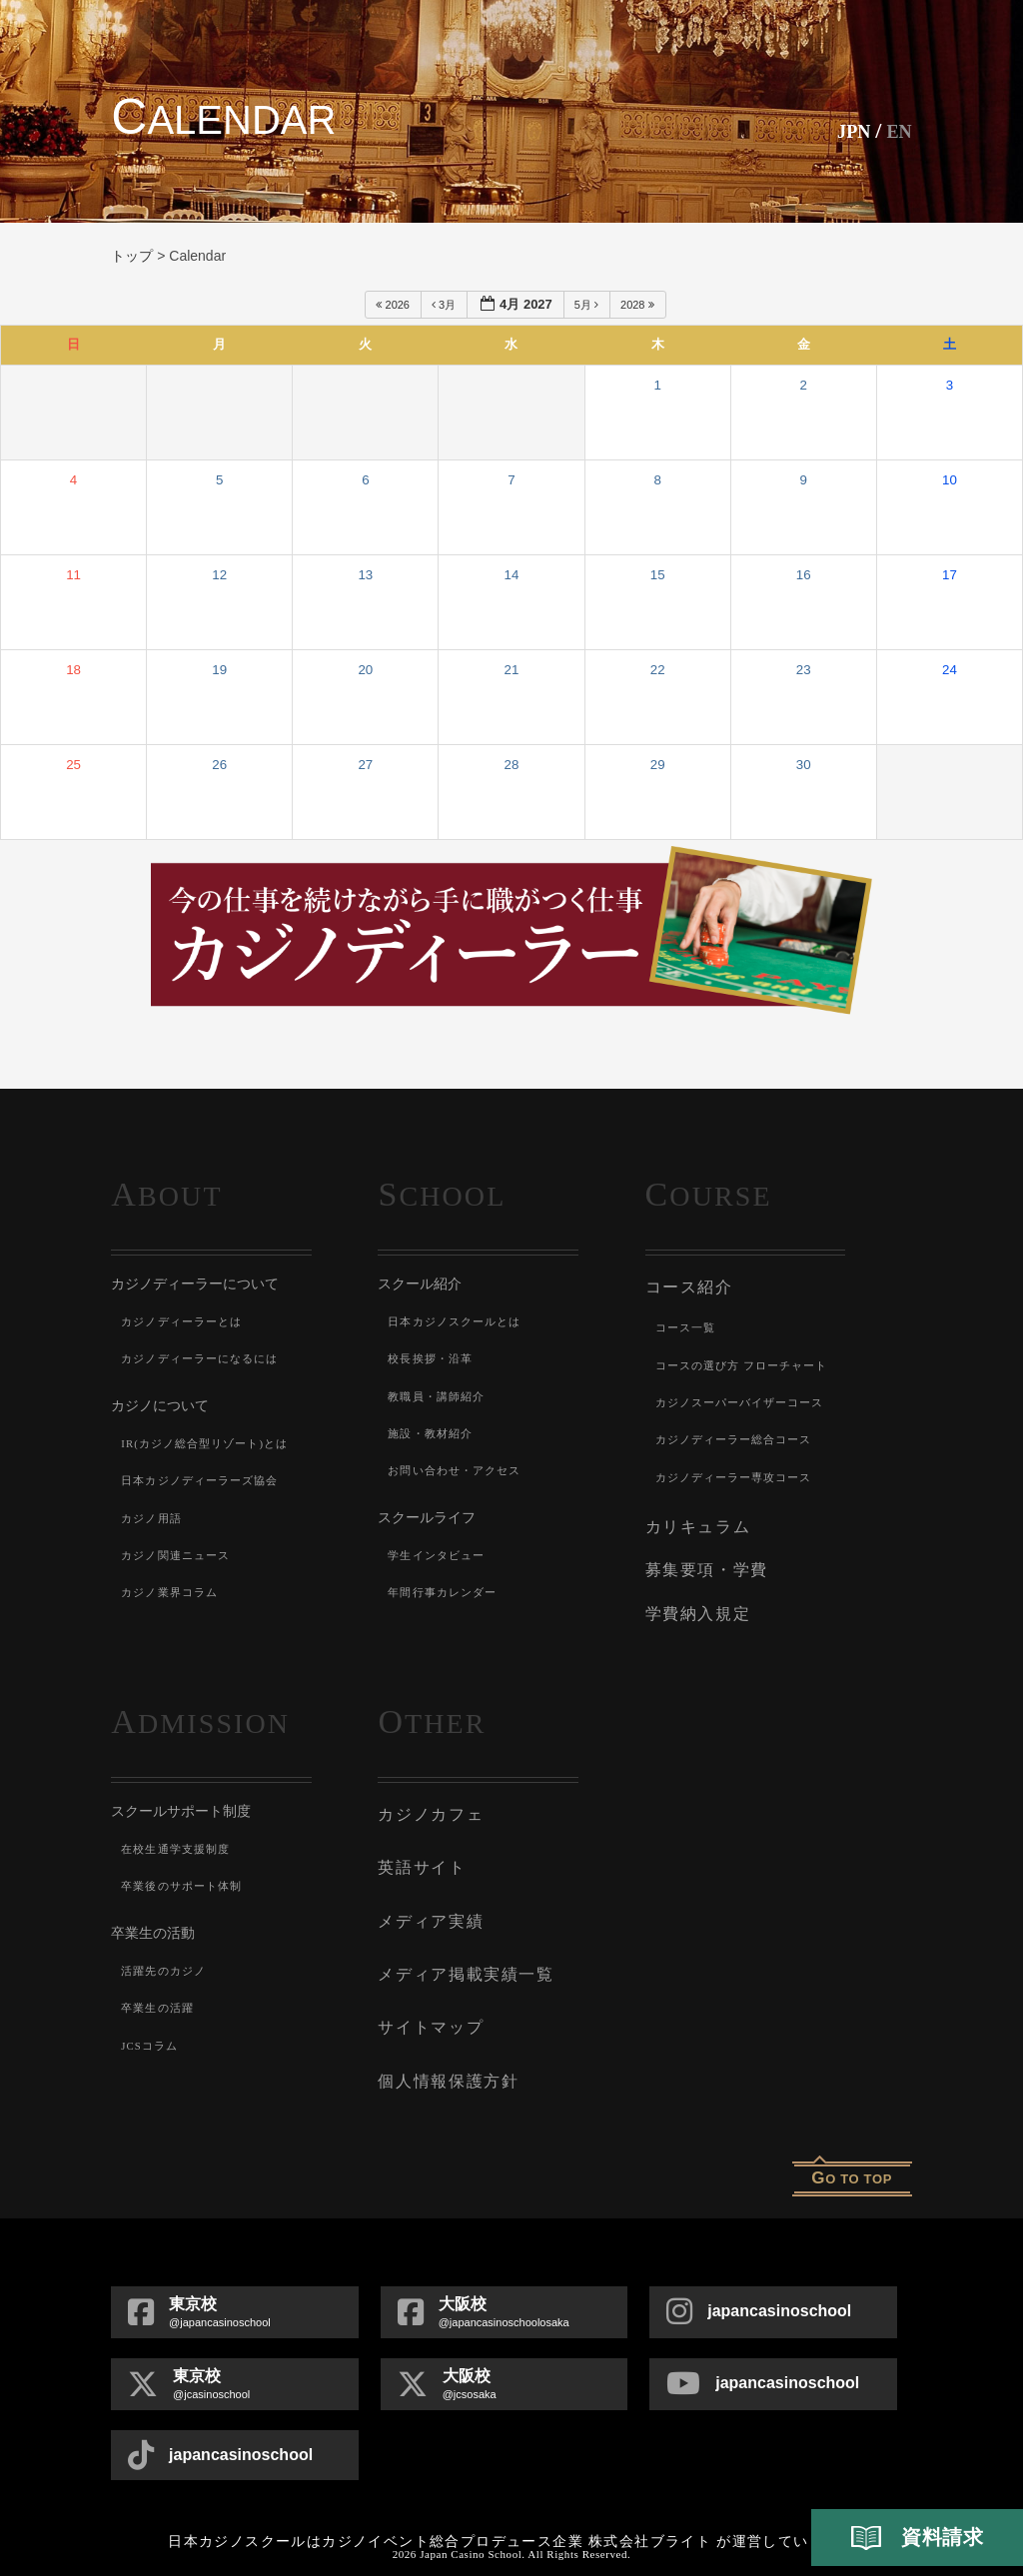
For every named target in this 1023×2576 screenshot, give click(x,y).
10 (949, 479)
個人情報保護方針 (444, 2049)
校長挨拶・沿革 (434, 1358)
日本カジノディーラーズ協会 (207, 1480)
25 (73, 764)
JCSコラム (152, 2032)
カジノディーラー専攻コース (741, 1473)
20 (365, 669)
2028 (638, 305)
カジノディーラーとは (187, 1321)
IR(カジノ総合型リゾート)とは (212, 1443)
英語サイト (419, 1849)
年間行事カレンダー (447, 1592)
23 (803, 669)
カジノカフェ (427, 1799)
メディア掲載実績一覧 (460, 1949)
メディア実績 (427, 1899)
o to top (851, 2144)
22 (657, 669)
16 (803, 574)
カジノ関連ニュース (180, 1555)
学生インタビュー (441, 1555)
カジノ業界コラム (174, 1592)
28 (512, 764)
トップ (132, 256)
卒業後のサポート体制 (187, 1873)
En (896, 130)
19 (219, 669)
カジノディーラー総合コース (741, 1436)
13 (365, 574)
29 (657, 764)
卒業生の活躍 (160, 1995)
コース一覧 (688, 1324)
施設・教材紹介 (434, 1433)
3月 (445, 305)
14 (512, 574)
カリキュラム (694, 1521)
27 (365, 764)
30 (803, 764)
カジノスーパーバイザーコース (747, 1398)
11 (73, 574)
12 (219, 574)
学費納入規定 (694, 1601)
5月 (587, 305)
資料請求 (917, 2538)
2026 (394, 305)
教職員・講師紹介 (441, 1396)
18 (73, 669)
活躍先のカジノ (167, 1957)
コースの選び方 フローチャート (749, 1361)
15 (657, 574)
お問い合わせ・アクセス (460, 1470)
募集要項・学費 (703, 1561)
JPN (845, 130)
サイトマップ (427, 1999)
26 (219, 764)
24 (949, 669)
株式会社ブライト (649, 2507)
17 (949, 574)
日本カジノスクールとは (460, 1321)
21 (512, 669)
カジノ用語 (154, 1518)
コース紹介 (686, 1285)
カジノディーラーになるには (207, 1358)
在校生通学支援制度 (180, 1835)
